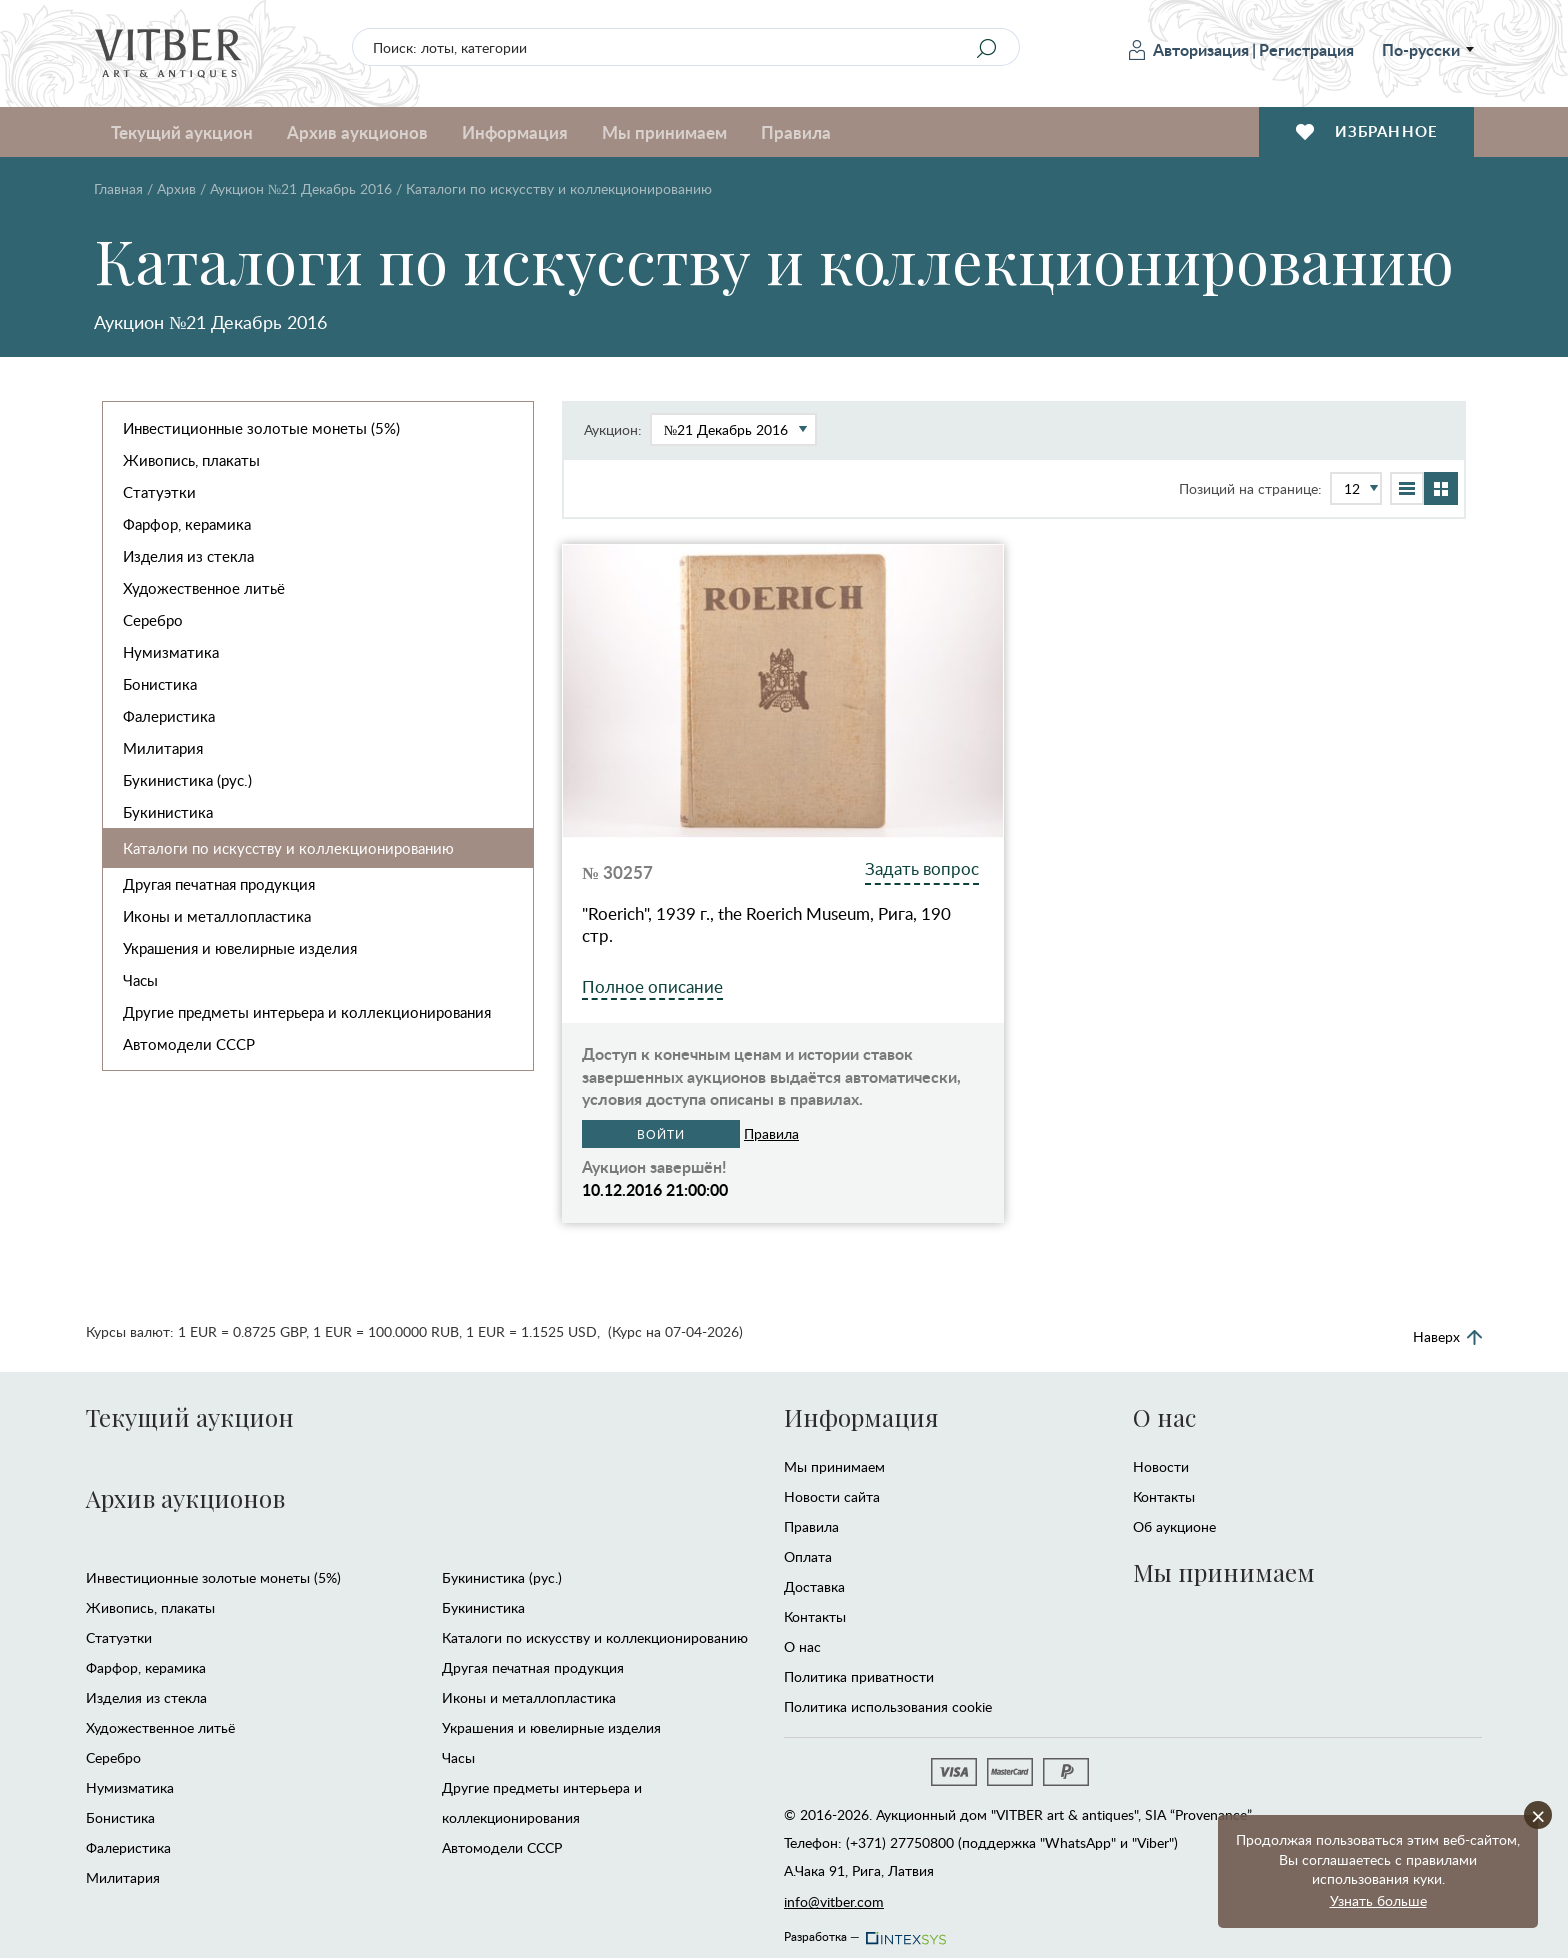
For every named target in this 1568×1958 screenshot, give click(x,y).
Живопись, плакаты (191, 460)
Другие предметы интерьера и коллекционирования (307, 1012)
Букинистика (168, 812)
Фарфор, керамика (187, 524)
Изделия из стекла (188, 556)
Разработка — (863, 1931)
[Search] (986, 48)
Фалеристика (169, 716)
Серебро (153, 620)
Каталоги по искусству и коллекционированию (288, 848)
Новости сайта (832, 1496)
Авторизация (1189, 49)
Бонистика (160, 684)
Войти (661, 1134)
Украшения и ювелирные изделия (240, 948)
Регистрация (1306, 49)
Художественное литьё (204, 588)
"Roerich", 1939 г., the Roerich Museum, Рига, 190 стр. (766, 925)
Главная (118, 188)
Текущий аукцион (182, 132)
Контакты (815, 1616)
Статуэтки (159, 492)
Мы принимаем (664, 132)
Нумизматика (171, 652)
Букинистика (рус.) (187, 780)
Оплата (808, 1556)
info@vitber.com (834, 1901)
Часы (140, 980)
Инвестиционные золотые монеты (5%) (261, 428)
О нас (802, 1646)
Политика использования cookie (888, 1706)
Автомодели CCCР (189, 1044)
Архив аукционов (357, 132)
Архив (176, 188)
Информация (515, 132)
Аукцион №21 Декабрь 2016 (301, 188)
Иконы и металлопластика (217, 916)
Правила (796, 132)
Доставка (814, 1586)
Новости (1161, 1466)
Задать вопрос (922, 868)
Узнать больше (1378, 1900)
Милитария (163, 748)
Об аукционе (1174, 1526)
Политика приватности (859, 1676)
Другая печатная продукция (219, 884)
